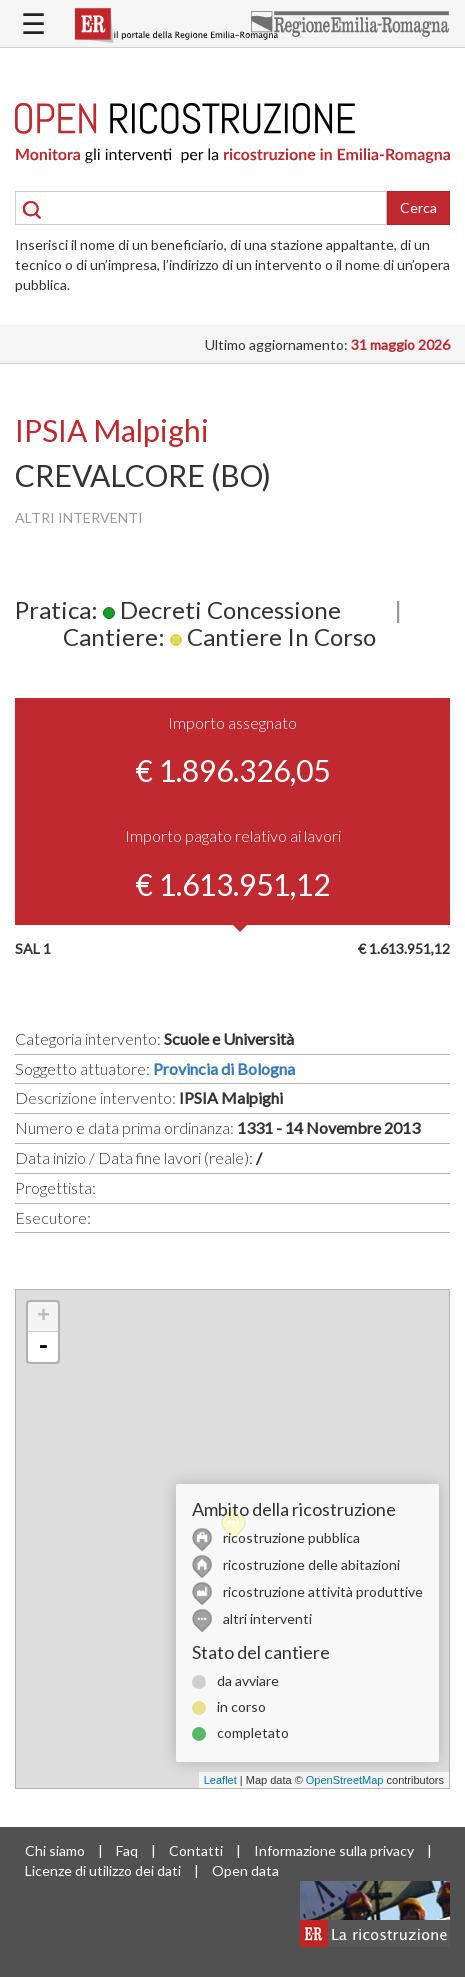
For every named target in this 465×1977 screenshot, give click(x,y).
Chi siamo (55, 1850)
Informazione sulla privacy (334, 1850)
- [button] (43, 1347)
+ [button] (43, 1317)
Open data (245, 1870)
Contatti (196, 1850)
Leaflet (220, 1780)
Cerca (418, 207)
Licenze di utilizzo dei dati (103, 1870)
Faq (127, 1850)
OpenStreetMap (345, 1780)
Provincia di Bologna (224, 1068)
